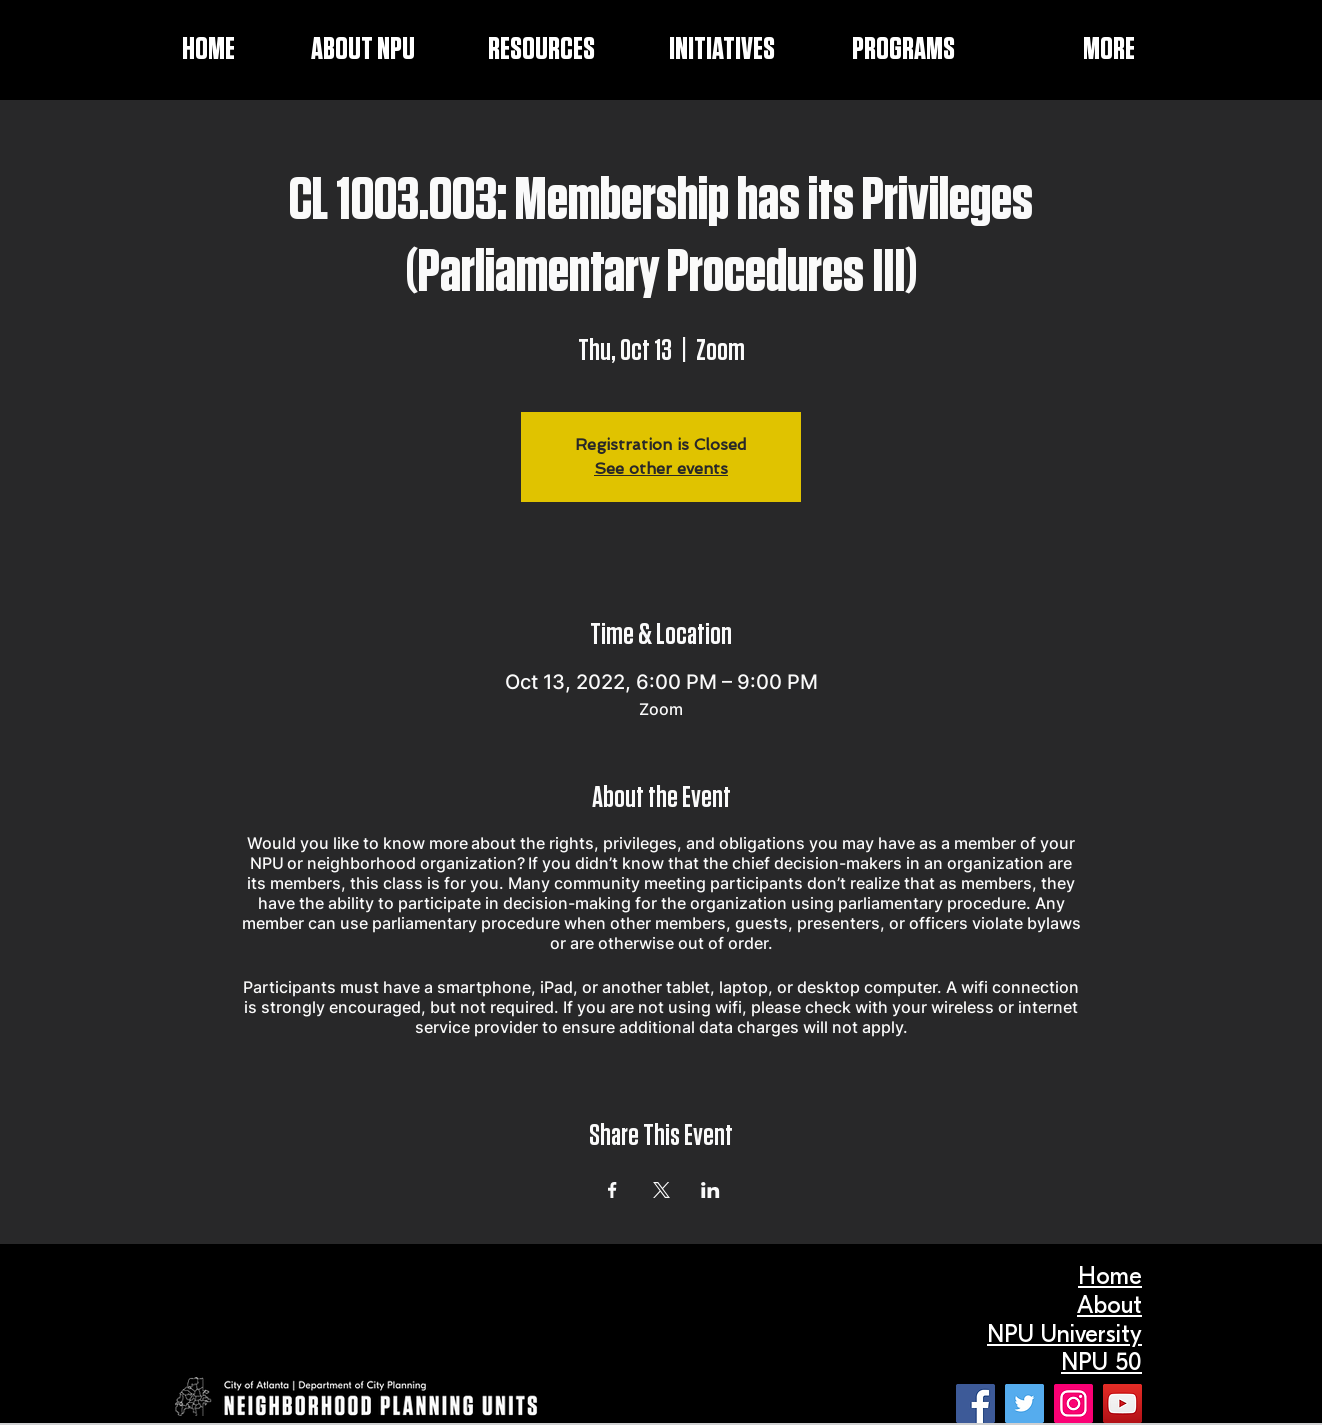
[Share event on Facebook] (612, 1190)
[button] (695, 50)
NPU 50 (1101, 1362)
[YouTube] (1122, 1403)
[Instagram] (1073, 1403)
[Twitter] (1024, 1403)
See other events (661, 468)
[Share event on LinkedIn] (710, 1190)
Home (1110, 1276)
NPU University (1064, 1334)
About (1109, 1305)
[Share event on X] (661, 1190)
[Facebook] (975, 1403)
